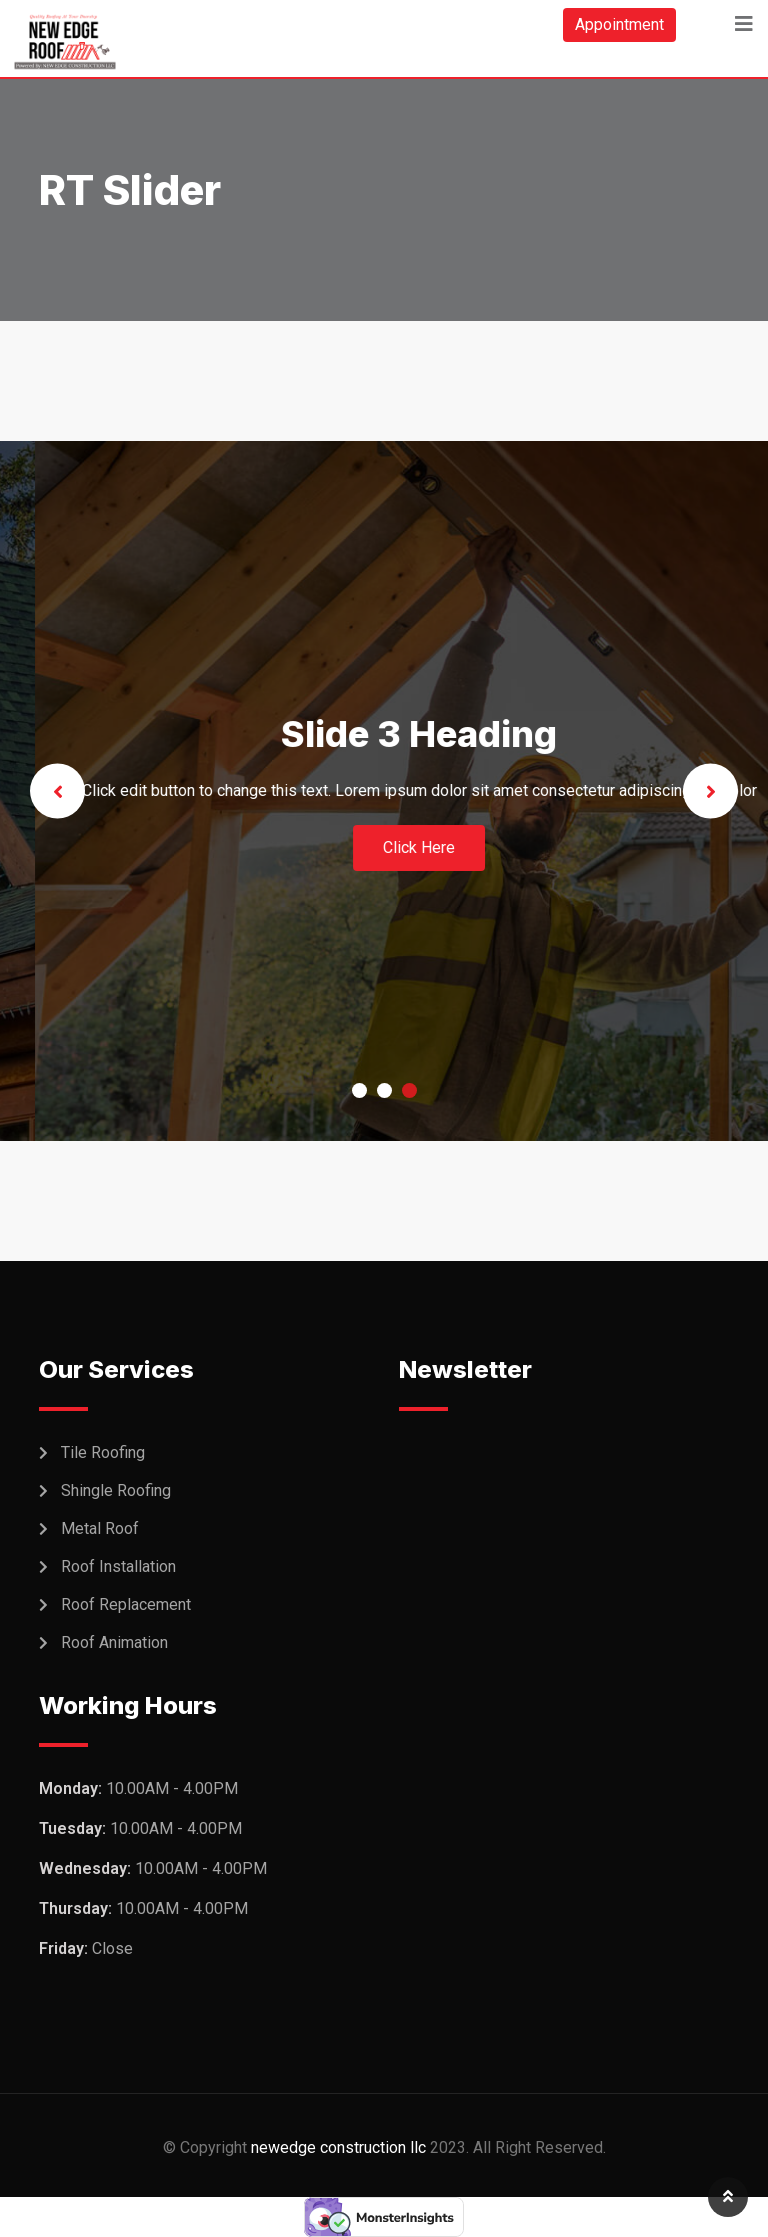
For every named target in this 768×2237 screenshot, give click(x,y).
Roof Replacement (126, 1604)
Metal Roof (100, 1528)
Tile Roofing (103, 1452)
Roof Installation (118, 1566)
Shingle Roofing (116, 1490)
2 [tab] (384, 1090)
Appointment (619, 24)
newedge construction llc (338, 2147)
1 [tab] (359, 1090)
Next (710, 791)
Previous (57, 791)
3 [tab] (409, 1090)
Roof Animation (114, 1642)
